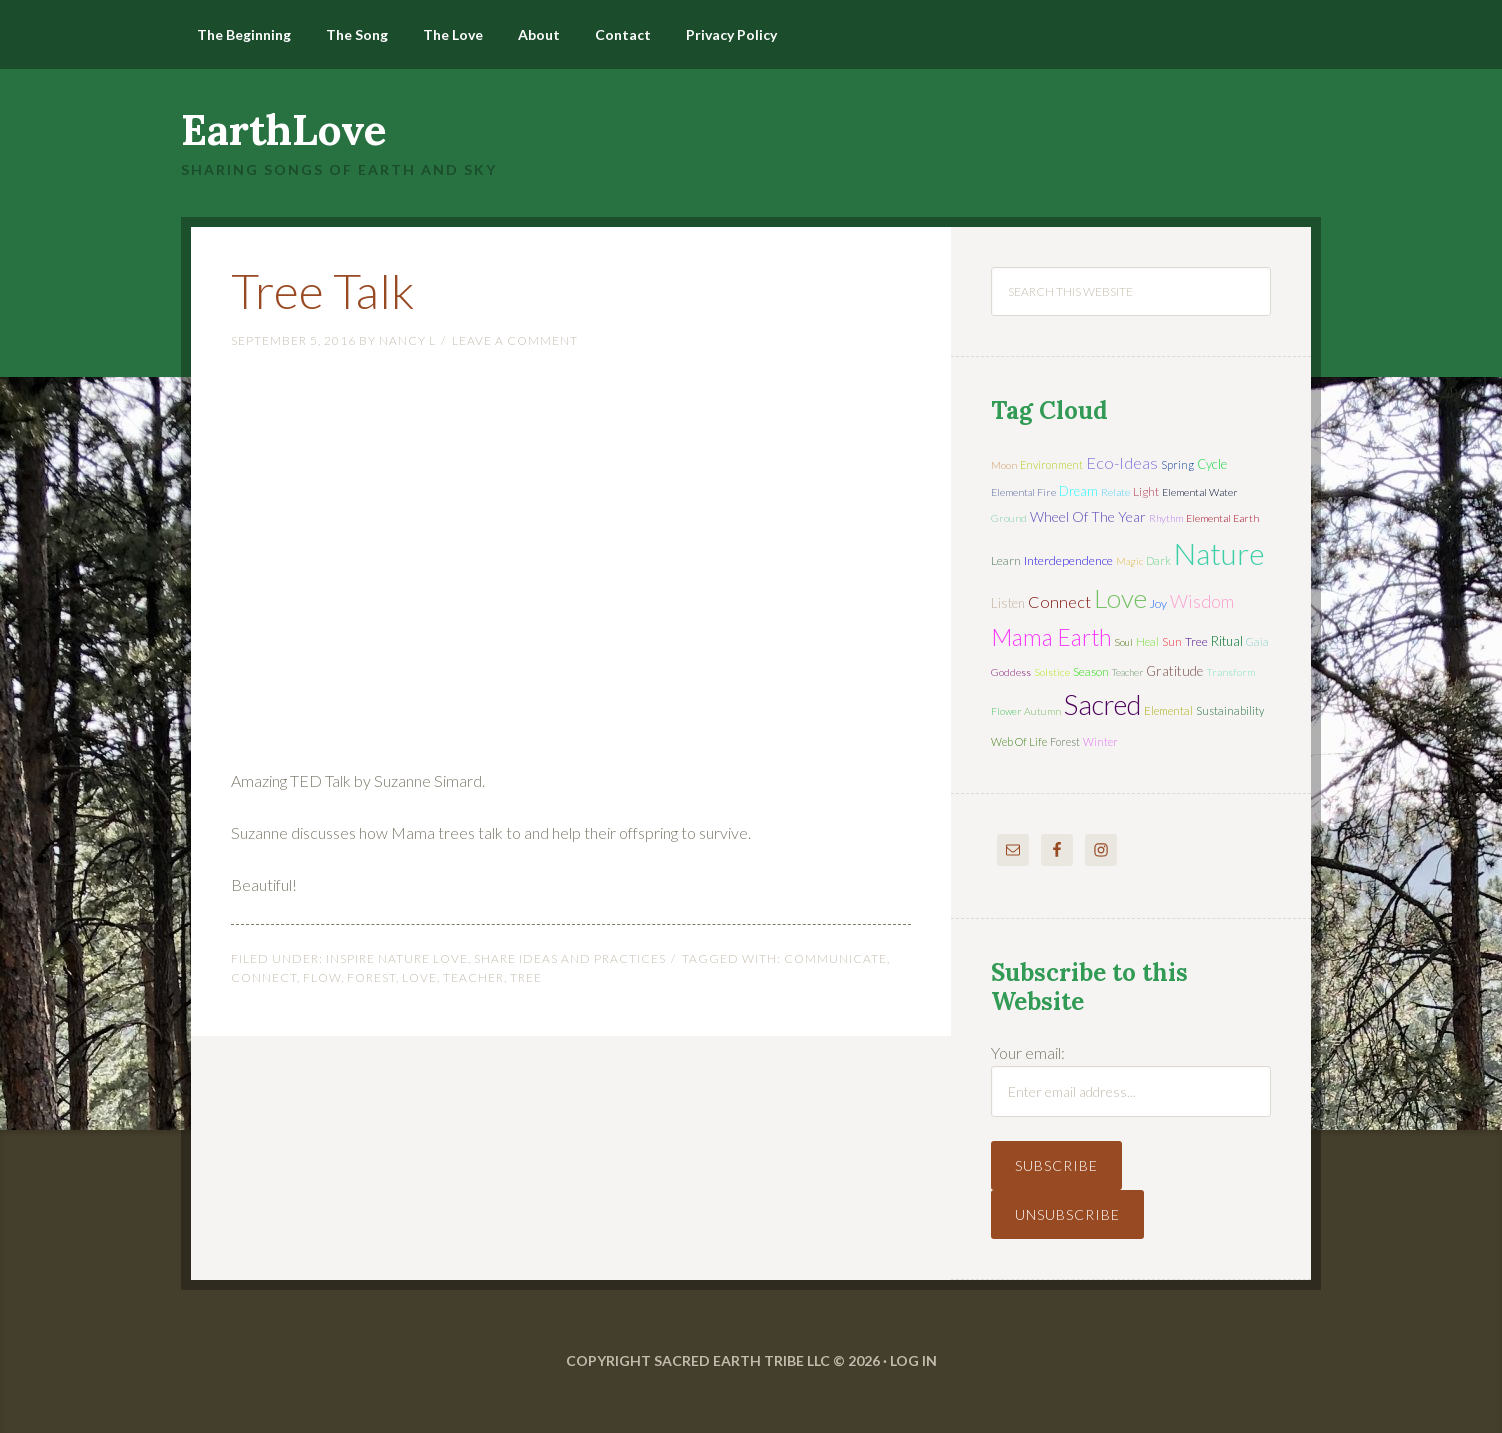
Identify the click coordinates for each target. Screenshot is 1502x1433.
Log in (913, 1360)
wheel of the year (1088, 516)
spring (1177, 464)
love (419, 977)
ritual (1227, 641)
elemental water (1200, 492)
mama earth (1051, 637)
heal (1147, 641)
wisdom (1202, 601)
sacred (1102, 704)
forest (371, 977)
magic (1129, 561)
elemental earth (1222, 518)
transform (1230, 672)
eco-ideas (1122, 463)
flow (322, 977)
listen (1008, 603)
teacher (473, 977)
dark (1158, 560)
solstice (1052, 672)
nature (1219, 553)
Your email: (1028, 1052)
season (1091, 671)
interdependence (1068, 560)
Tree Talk (323, 290)
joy (1158, 603)
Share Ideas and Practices (570, 958)
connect (264, 977)
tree (526, 977)
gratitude (1174, 671)
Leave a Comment (515, 340)
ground (1009, 518)
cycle (1212, 464)
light (1146, 491)
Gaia (1257, 641)
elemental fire (1023, 492)
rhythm (1166, 518)
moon (1004, 465)
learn (1006, 560)
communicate (835, 958)
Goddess (1011, 672)
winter (1100, 741)
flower (1006, 711)
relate (1115, 492)
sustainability (1230, 710)
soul (1124, 642)
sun (1172, 641)
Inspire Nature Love (397, 958)
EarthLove (284, 130)
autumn (1042, 711)
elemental (1168, 710)
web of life (1019, 741)
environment (1051, 464)
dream (1078, 491)
